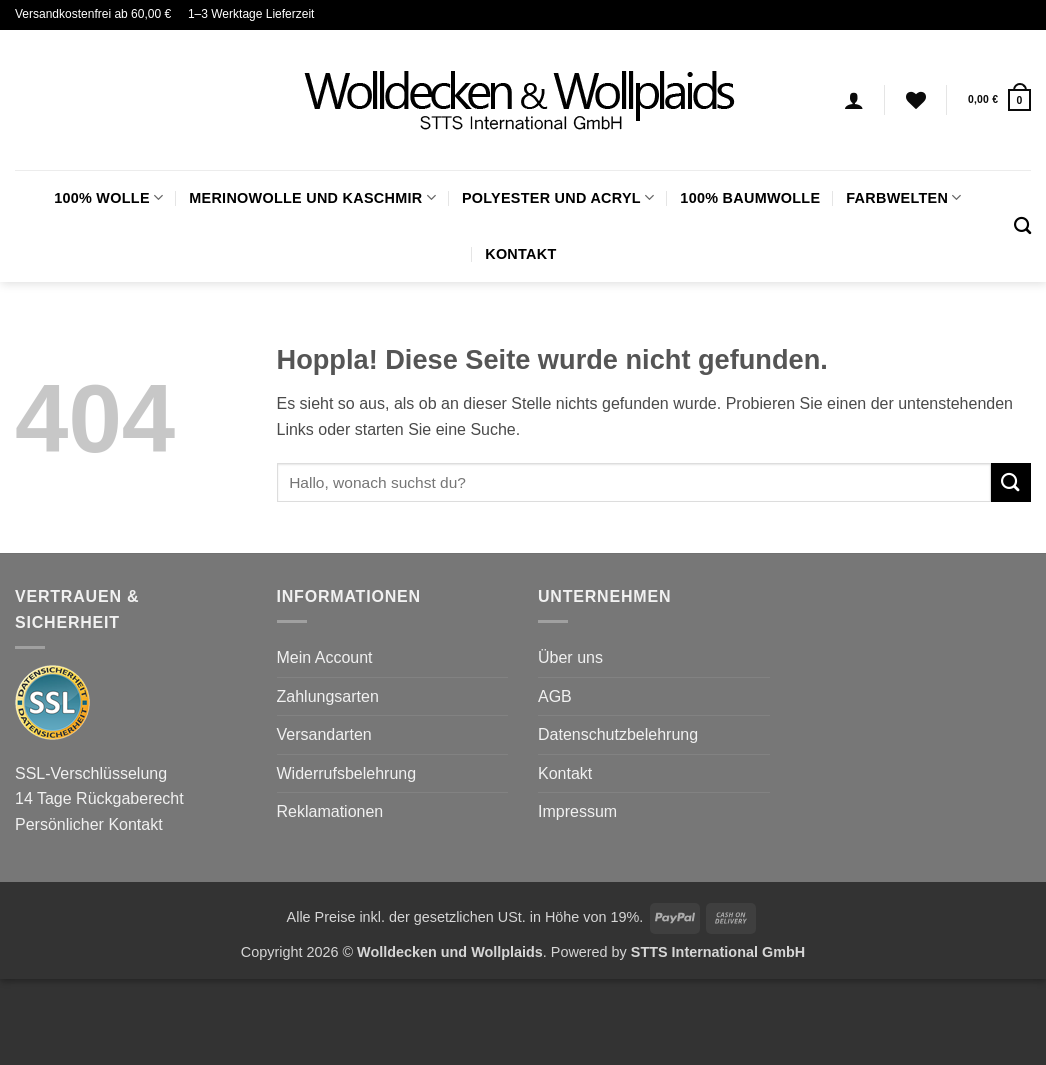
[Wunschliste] (916, 100)
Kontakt (520, 254)
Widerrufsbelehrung (347, 773)
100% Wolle (108, 197)
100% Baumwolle (750, 198)
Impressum (577, 811)
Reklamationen (330, 811)
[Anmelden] (854, 100)
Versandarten (324, 734)
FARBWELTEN (903, 197)
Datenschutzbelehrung (618, 734)
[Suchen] (1022, 226)
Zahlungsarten (328, 696)
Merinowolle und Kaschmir (312, 197)
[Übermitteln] (1011, 482)
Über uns (570, 657)
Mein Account (325, 657)
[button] (999, 99)
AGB (555, 696)
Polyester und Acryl (558, 197)
